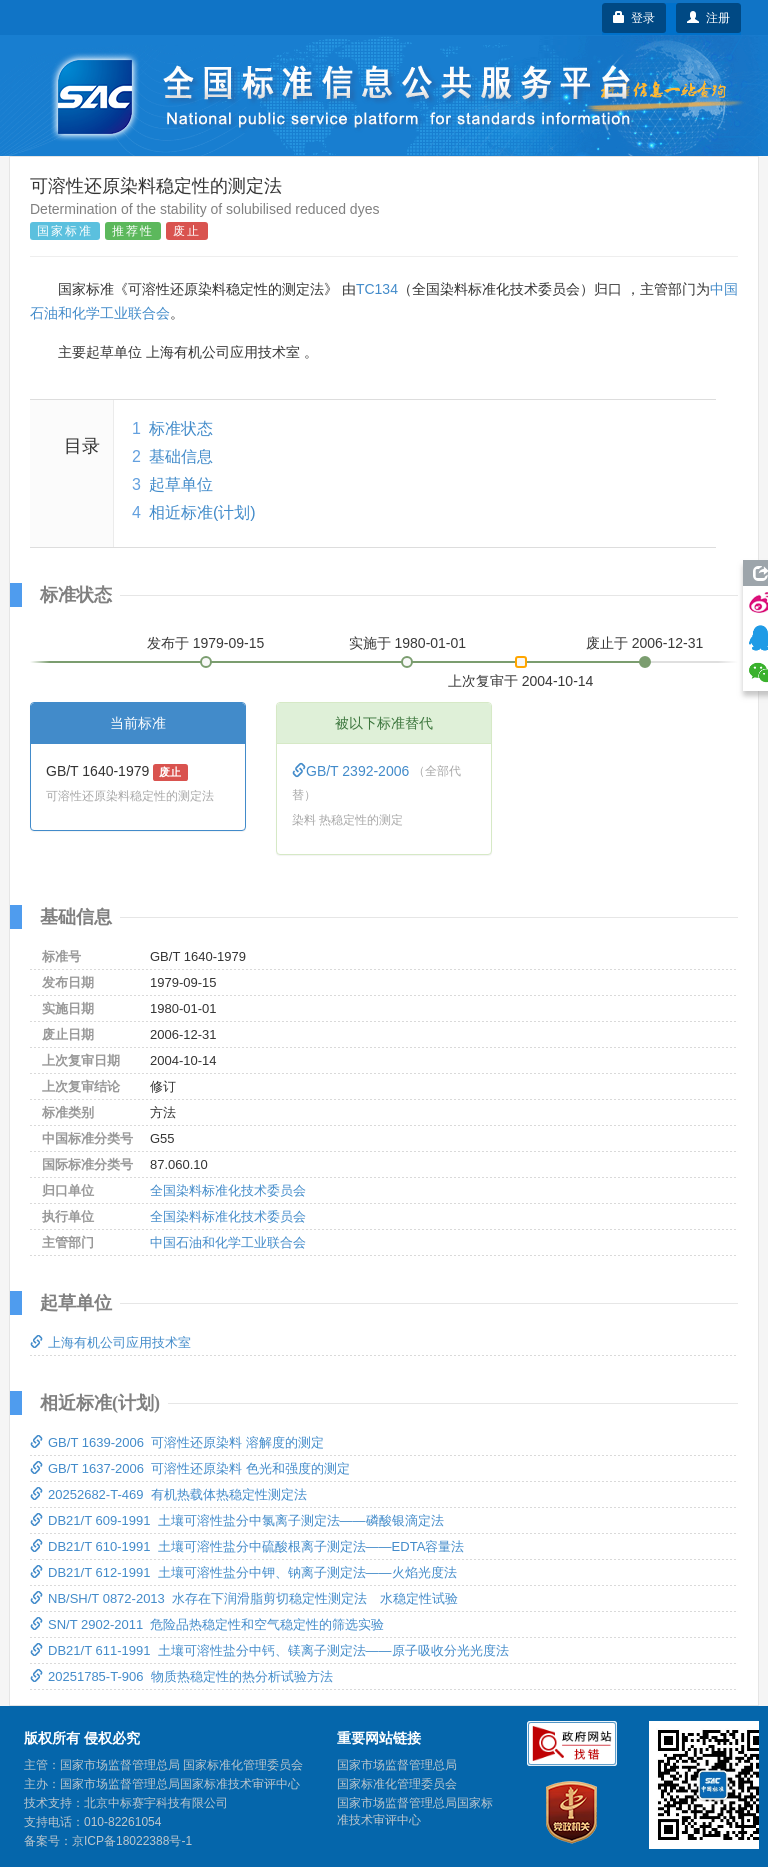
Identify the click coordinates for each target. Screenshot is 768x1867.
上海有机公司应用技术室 (110, 1342)
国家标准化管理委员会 (397, 1784)
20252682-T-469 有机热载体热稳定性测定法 (168, 1494)
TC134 (377, 289)
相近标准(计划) (202, 512)
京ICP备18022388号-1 (132, 1841)
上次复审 (521, 677)
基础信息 (181, 456)
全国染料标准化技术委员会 (228, 1190)
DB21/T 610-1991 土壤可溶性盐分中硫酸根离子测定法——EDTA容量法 (247, 1546)
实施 (408, 643)
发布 (206, 643)
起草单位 (181, 484)
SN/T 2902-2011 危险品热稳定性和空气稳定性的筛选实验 (207, 1624)
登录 (634, 18)
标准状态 (181, 428)
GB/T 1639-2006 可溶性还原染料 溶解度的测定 (177, 1442)
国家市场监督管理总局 (397, 1765)
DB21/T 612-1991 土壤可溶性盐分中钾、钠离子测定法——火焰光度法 (243, 1572)
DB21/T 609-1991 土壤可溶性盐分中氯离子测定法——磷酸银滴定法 (237, 1520)
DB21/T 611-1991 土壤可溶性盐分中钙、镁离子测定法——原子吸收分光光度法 (269, 1650)
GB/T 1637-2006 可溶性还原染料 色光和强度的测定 (190, 1468)
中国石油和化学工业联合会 (228, 1242)
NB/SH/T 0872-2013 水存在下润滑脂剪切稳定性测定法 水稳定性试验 (244, 1598)
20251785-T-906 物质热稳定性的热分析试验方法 (181, 1676)
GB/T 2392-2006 (352, 771)
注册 (708, 18)
